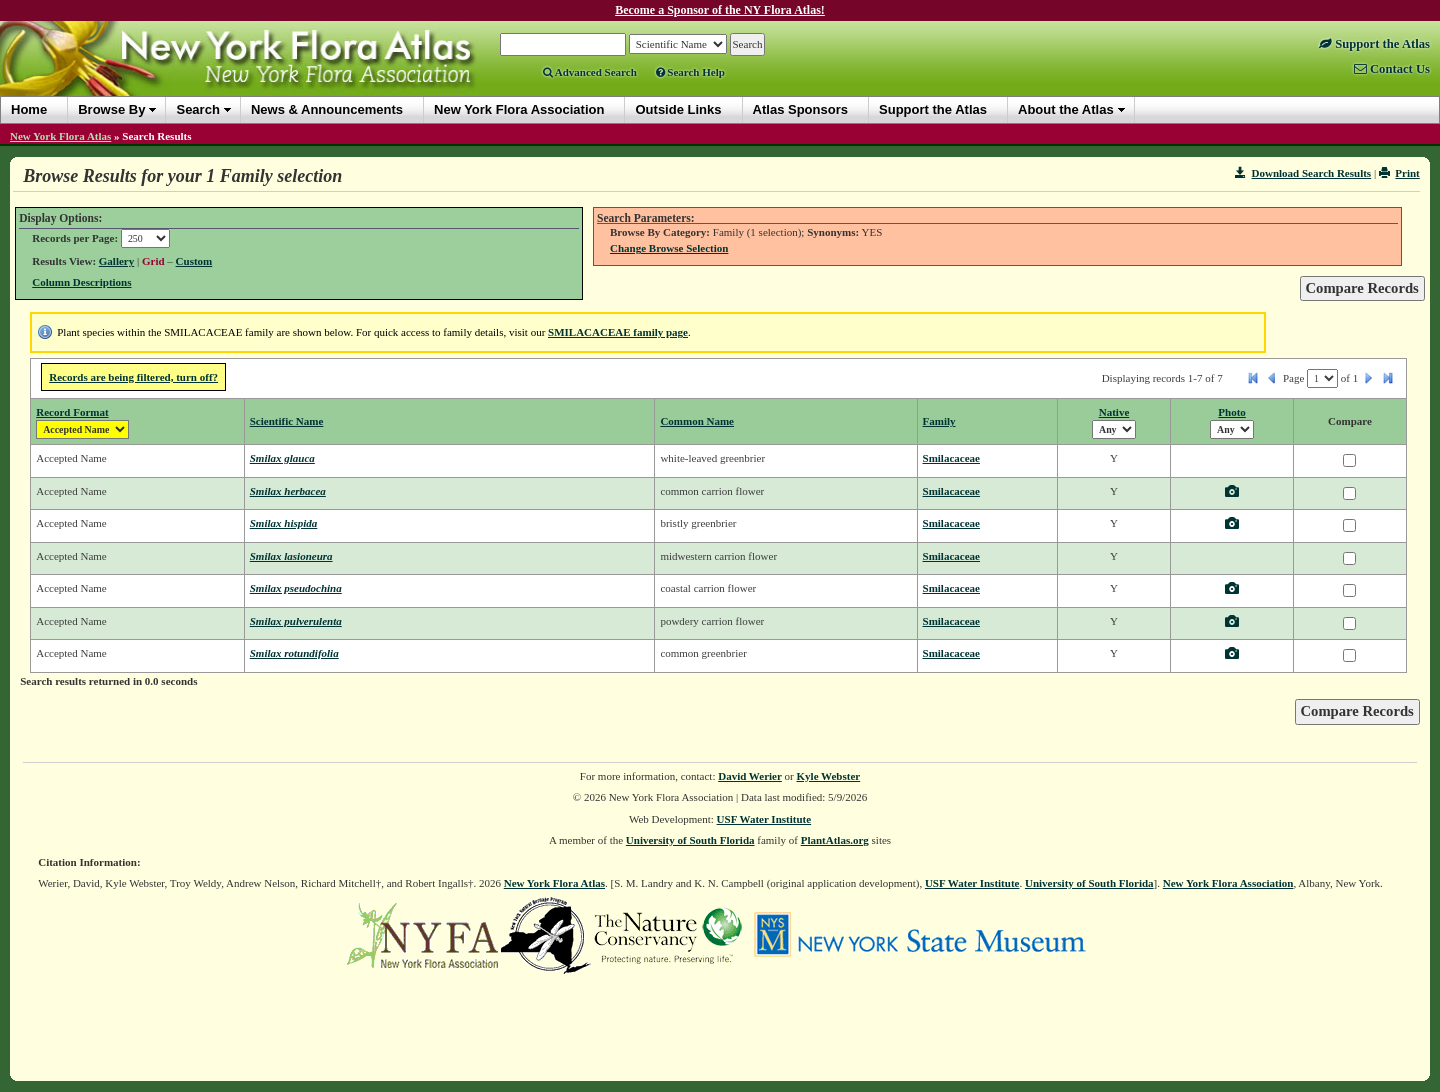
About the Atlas (1066, 109)
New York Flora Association (1228, 883)
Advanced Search (590, 72)
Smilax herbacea (288, 491)
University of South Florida (690, 840)
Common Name (697, 421)
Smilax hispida (284, 523)
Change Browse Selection (669, 248)
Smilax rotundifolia (294, 653)
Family (939, 421)
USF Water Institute (764, 819)
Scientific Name (287, 421)
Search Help (690, 72)
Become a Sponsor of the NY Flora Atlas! (720, 10)
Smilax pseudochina (296, 588)
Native (1114, 412)
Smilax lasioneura (291, 556)
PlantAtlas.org (835, 840)
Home (29, 109)
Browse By (111, 109)
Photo (1232, 412)
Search (197, 109)
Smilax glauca (282, 458)
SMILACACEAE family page (618, 332)
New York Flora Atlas (60, 136)
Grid (153, 261)
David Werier (750, 776)
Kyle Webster (829, 776)
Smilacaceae (951, 458)
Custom (194, 261)
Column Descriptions (81, 282)
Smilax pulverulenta (296, 621)
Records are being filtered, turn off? (133, 377)
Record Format (72, 412)
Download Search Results (1303, 173)
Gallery (116, 261)
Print (1399, 173)
